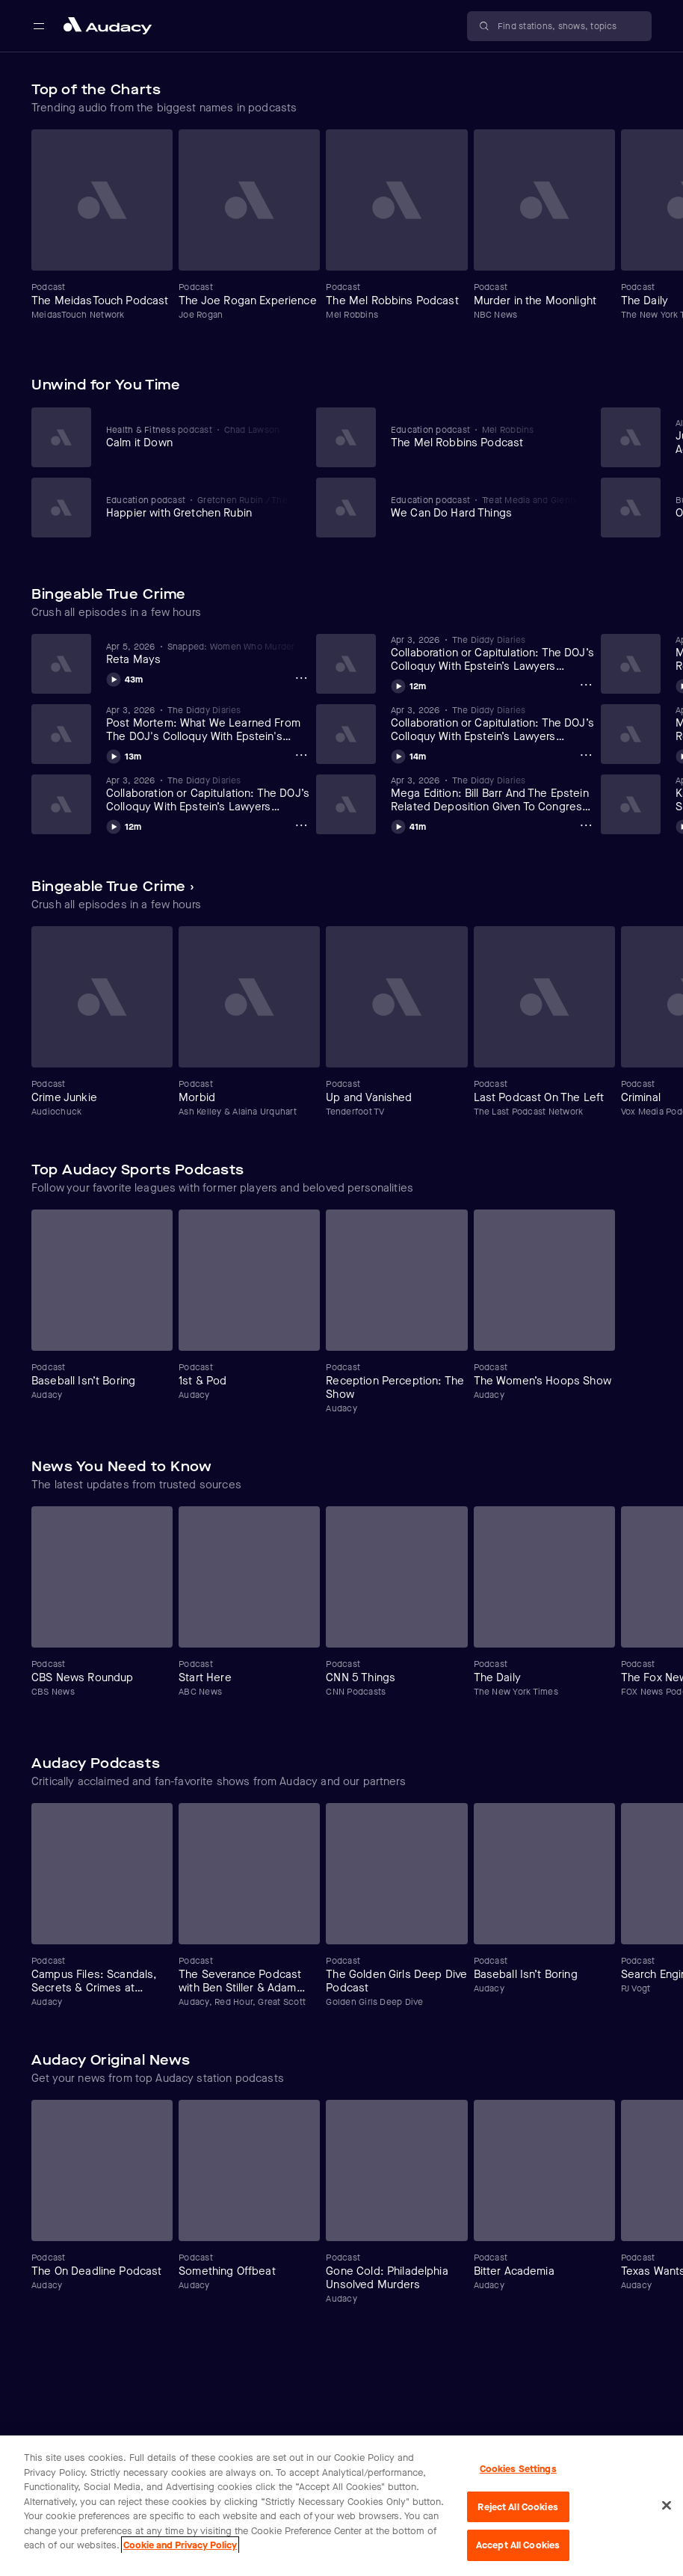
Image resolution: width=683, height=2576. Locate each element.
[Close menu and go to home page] (108, 25)
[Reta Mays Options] (301, 678)
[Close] (666, 2505)
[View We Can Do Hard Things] (485, 507)
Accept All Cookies (518, 2545)
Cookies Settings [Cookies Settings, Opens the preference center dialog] (518, 2468)
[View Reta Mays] (208, 653)
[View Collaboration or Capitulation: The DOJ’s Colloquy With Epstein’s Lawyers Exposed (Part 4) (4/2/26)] (493, 723)
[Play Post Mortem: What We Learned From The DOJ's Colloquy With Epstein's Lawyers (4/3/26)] (124, 754)
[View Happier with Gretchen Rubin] (200, 507)
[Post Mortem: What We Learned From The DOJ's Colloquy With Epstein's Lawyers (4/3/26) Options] (301, 755)
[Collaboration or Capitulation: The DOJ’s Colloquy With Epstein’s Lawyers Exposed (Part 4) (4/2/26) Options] (586, 755)
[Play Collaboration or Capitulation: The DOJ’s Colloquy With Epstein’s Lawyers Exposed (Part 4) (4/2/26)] (409, 754)
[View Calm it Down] (200, 436)
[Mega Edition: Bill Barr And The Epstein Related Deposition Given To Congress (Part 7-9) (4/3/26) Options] (586, 825)
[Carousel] (341, 231)
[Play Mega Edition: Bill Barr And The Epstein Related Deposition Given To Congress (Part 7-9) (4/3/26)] (409, 824)
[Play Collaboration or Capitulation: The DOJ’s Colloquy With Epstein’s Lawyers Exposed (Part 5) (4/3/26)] (409, 684)
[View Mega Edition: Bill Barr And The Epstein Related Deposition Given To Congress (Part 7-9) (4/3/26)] (493, 793)
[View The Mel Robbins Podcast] (485, 436)
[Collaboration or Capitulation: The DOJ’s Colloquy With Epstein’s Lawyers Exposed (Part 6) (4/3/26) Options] (301, 825)
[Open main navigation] (38, 26)
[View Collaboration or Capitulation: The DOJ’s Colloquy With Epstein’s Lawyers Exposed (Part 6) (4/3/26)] (208, 793)
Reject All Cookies (517, 2506)
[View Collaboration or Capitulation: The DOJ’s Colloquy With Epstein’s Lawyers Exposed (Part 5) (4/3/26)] (493, 653)
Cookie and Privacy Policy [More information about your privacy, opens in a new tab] (180, 2545)
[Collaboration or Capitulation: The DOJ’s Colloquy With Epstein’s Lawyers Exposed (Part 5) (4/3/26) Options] (586, 685)
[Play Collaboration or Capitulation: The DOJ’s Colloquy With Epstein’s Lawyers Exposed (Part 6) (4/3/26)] (124, 824)
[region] (341, 2505)
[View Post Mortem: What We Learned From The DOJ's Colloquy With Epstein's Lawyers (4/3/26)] (208, 723)
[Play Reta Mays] (124, 677)
